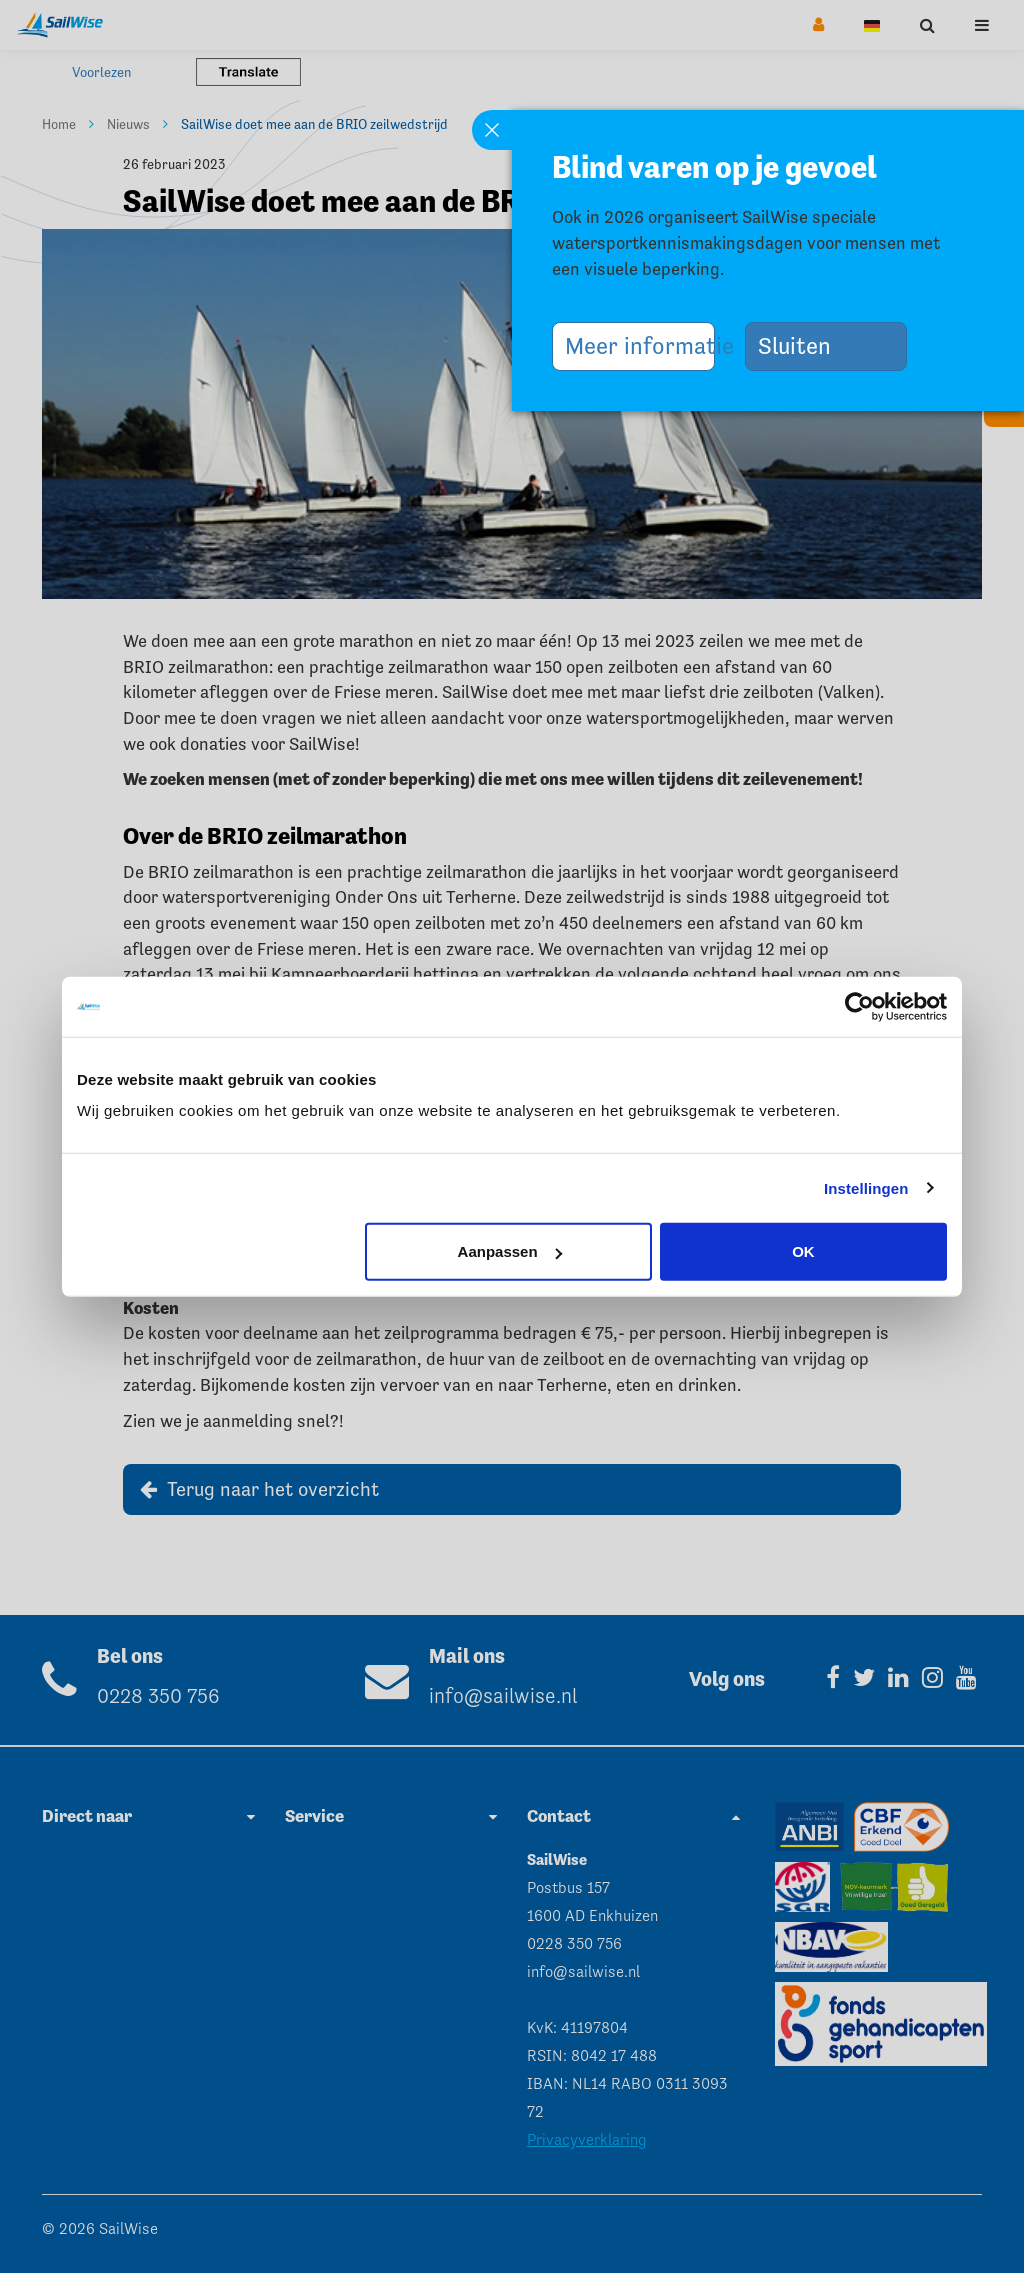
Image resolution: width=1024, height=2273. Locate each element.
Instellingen (866, 1187)
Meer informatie (640, 345)
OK (803, 1251)
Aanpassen (510, 1251)
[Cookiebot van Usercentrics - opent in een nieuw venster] (859, 1006)
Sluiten (802, 345)
